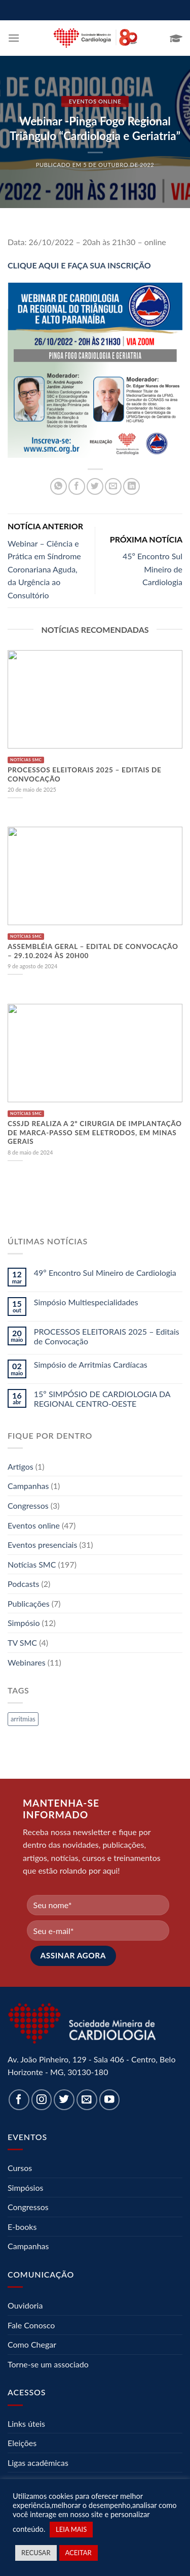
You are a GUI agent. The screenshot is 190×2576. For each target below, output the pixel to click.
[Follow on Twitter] (64, 2099)
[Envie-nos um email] (87, 2099)
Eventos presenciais (42, 1544)
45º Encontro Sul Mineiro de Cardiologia (152, 569)
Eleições (22, 2443)
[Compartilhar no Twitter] (95, 486)
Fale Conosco (31, 2325)
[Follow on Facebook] (19, 2099)
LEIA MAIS (71, 2529)
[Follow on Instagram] (41, 2099)
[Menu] (14, 37)
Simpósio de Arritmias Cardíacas (90, 1364)
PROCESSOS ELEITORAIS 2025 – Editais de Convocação (106, 1336)
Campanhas (28, 1485)
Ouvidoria (25, 2305)
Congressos (28, 1505)
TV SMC (22, 1642)
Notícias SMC (32, 1564)
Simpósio (24, 1623)
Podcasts (23, 1583)
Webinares (27, 1662)
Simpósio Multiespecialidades (86, 1302)
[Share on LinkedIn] (131, 486)
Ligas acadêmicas (38, 2462)
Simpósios (25, 2187)
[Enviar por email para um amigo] (113, 486)
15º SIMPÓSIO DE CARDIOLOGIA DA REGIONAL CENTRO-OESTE (102, 1398)
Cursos (20, 2168)
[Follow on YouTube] (109, 2099)
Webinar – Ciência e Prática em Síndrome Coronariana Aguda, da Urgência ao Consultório (44, 569)
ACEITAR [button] (78, 2553)
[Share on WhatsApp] (58, 486)
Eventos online (95, 101)
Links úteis (26, 2423)
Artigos (20, 1466)
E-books (22, 2226)
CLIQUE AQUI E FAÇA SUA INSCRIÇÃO (79, 265)
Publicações (29, 1603)
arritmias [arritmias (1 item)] (23, 1719)
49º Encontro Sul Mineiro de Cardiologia (105, 1272)
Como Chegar (32, 2344)
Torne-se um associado (48, 2364)
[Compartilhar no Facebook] (76, 486)
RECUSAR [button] (36, 2553)
